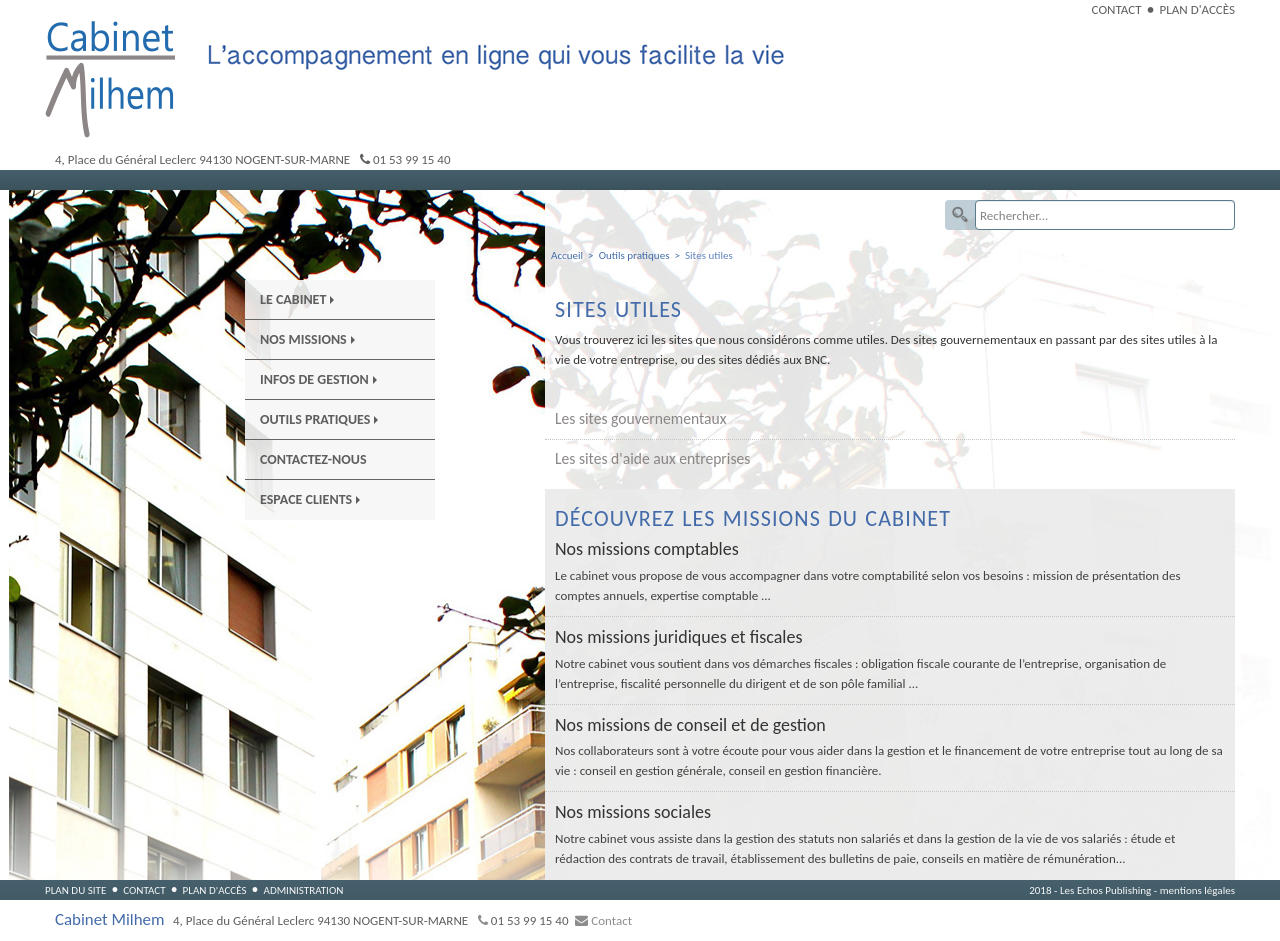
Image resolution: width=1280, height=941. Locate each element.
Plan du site (75, 890)
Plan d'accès (1197, 9)
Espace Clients (310, 499)
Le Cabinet (297, 299)
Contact (1117, 9)
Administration (303, 890)
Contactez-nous (313, 459)
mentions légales (1197, 890)
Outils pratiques (319, 419)
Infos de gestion (318, 379)
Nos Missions (307, 339)
